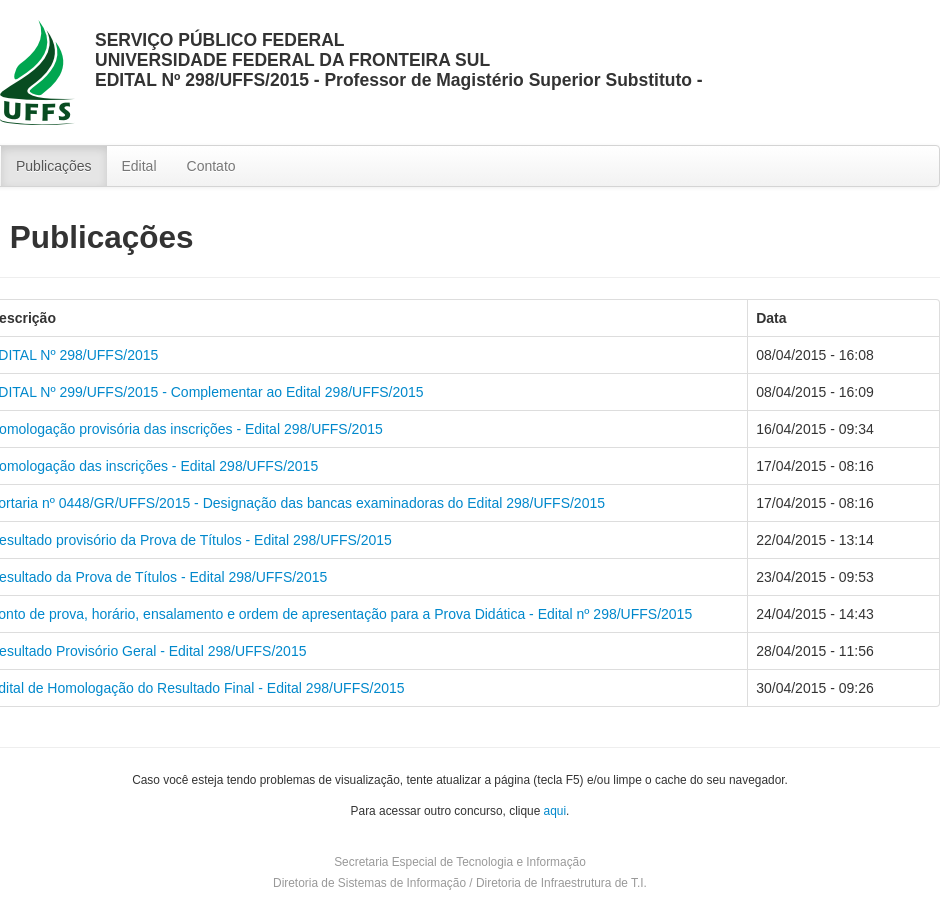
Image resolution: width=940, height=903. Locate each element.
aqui (555, 811)
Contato (211, 166)
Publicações (54, 166)
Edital (139, 166)
